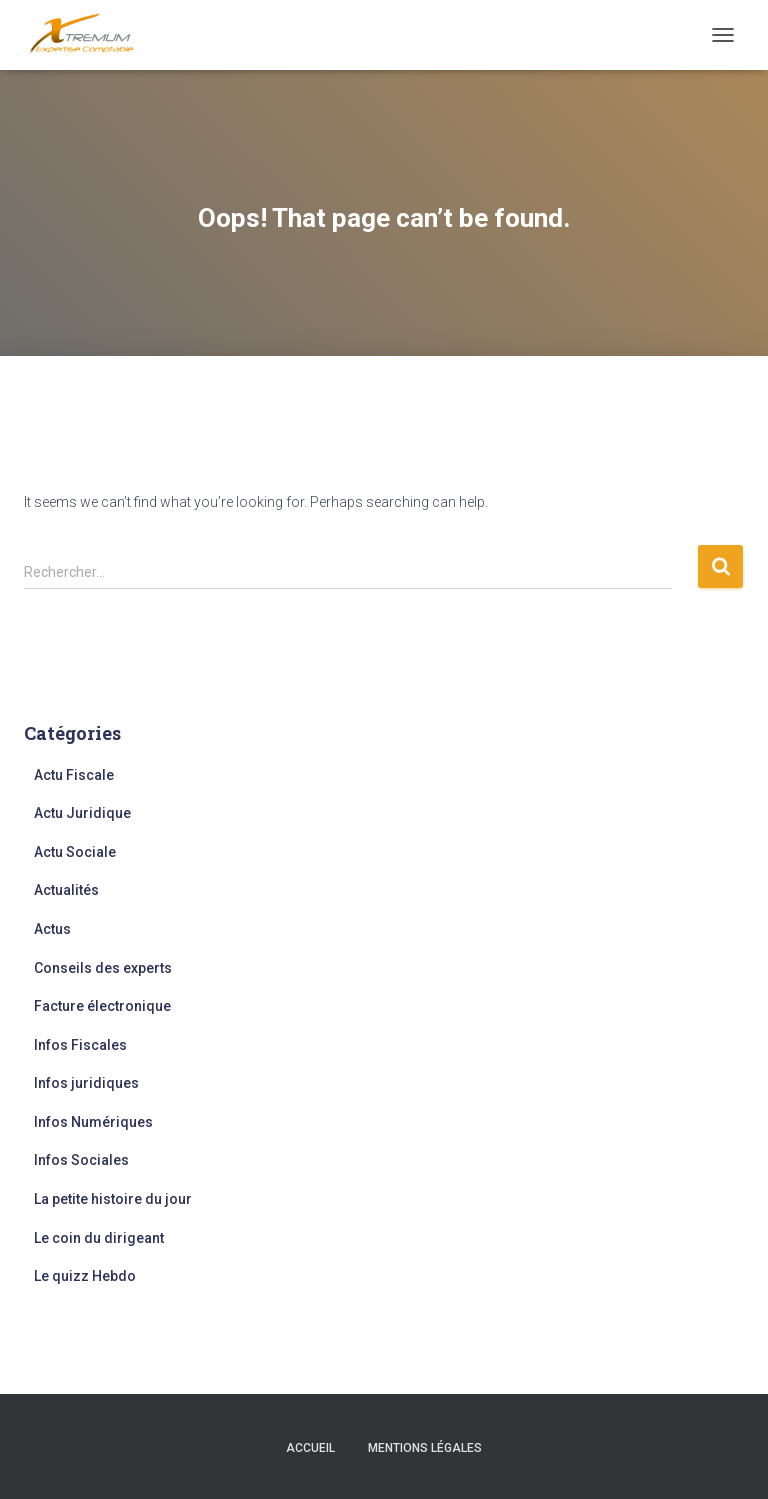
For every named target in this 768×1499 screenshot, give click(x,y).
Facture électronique (102, 1006)
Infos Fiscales (80, 1045)
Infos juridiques (86, 1083)
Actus (52, 929)
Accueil (310, 1448)
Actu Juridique (82, 813)
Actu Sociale (75, 852)
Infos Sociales (81, 1160)
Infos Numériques (93, 1122)
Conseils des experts (103, 968)
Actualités (66, 890)
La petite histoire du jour (113, 1199)
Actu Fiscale (74, 775)
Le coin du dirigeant (99, 1238)
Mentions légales (425, 1448)
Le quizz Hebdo (85, 1276)
